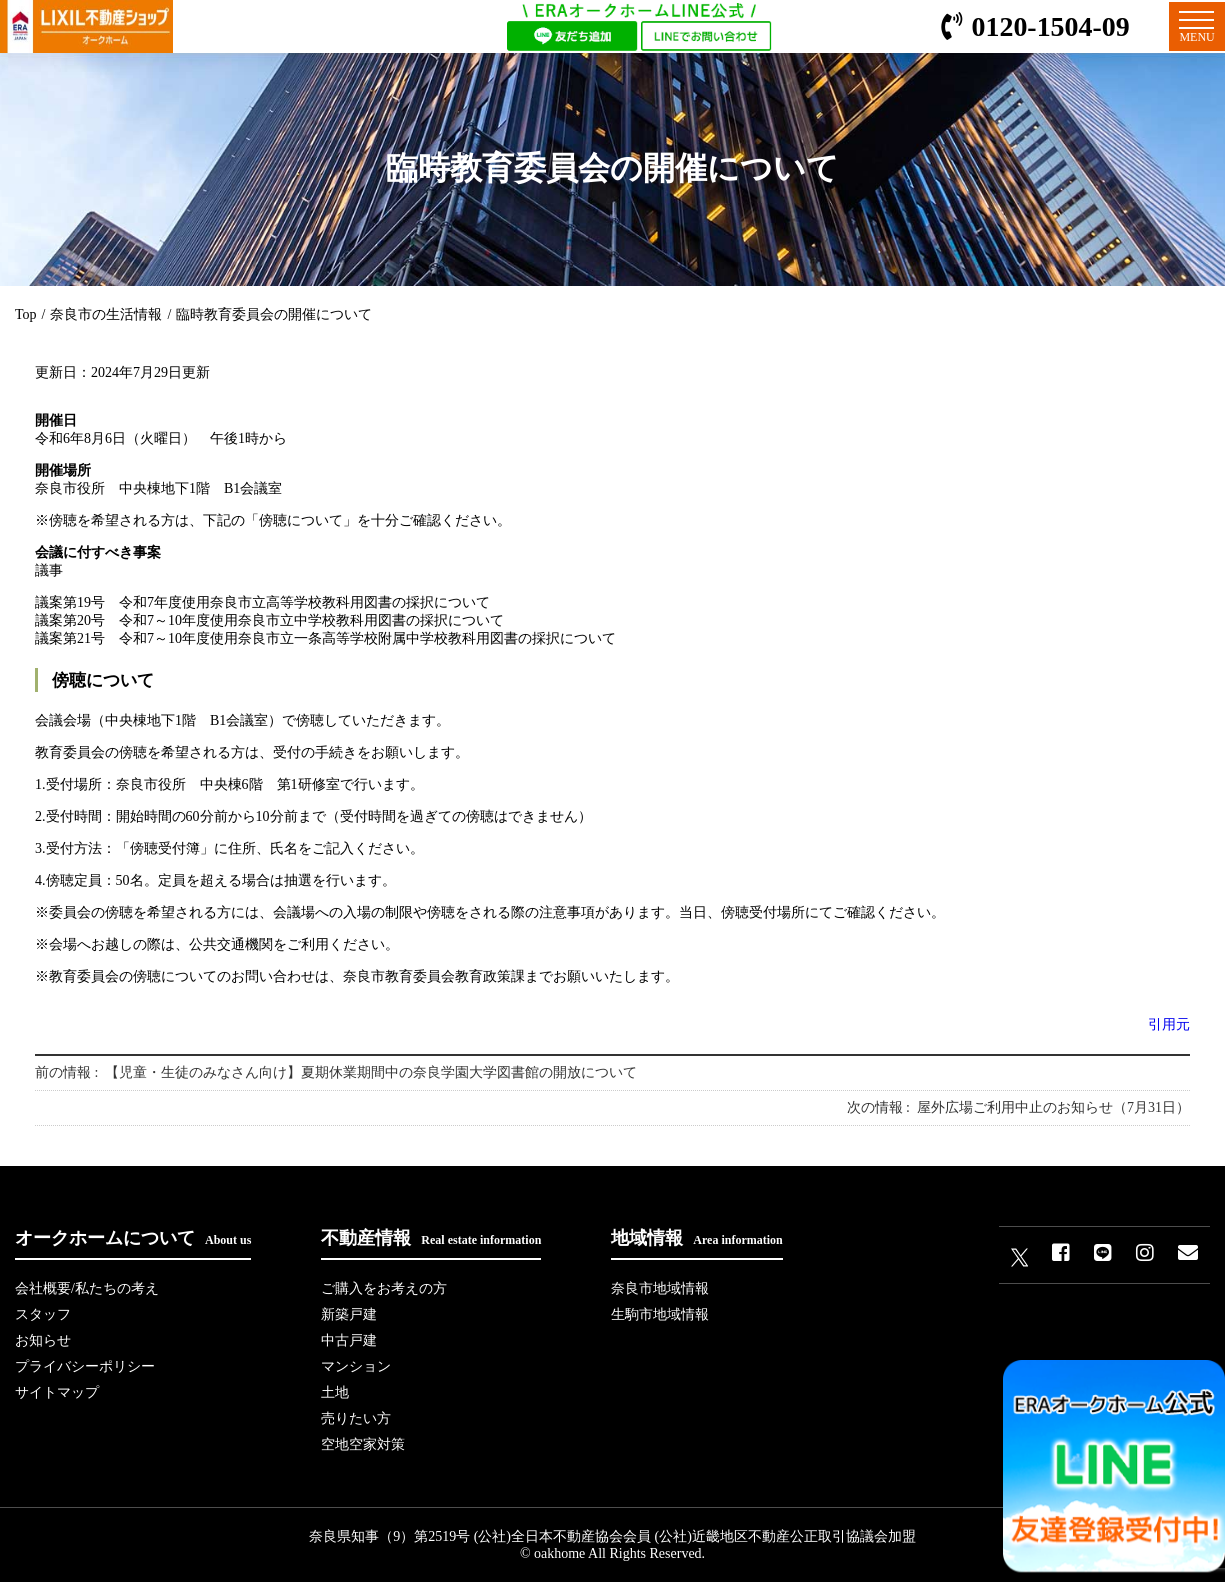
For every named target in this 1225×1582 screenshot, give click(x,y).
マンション (356, 1366)
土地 (335, 1392)
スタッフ (43, 1314)
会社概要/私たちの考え (87, 1288)
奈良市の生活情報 (106, 314)
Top (26, 314)
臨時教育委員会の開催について (274, 314)
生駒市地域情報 (660, 1314)
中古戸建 (349, 1340)
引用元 (1169, 1024)
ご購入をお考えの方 (384, 1288)
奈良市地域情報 (660, 1288)
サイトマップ (57, 1392)
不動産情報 (431, 1238)
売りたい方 (356, 1418)
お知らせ (43, 1340)
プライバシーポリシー (85, 1366)
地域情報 (696, 1238)
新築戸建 (349, 1314)
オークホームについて (133, 1238)
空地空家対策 (363, 1444)
